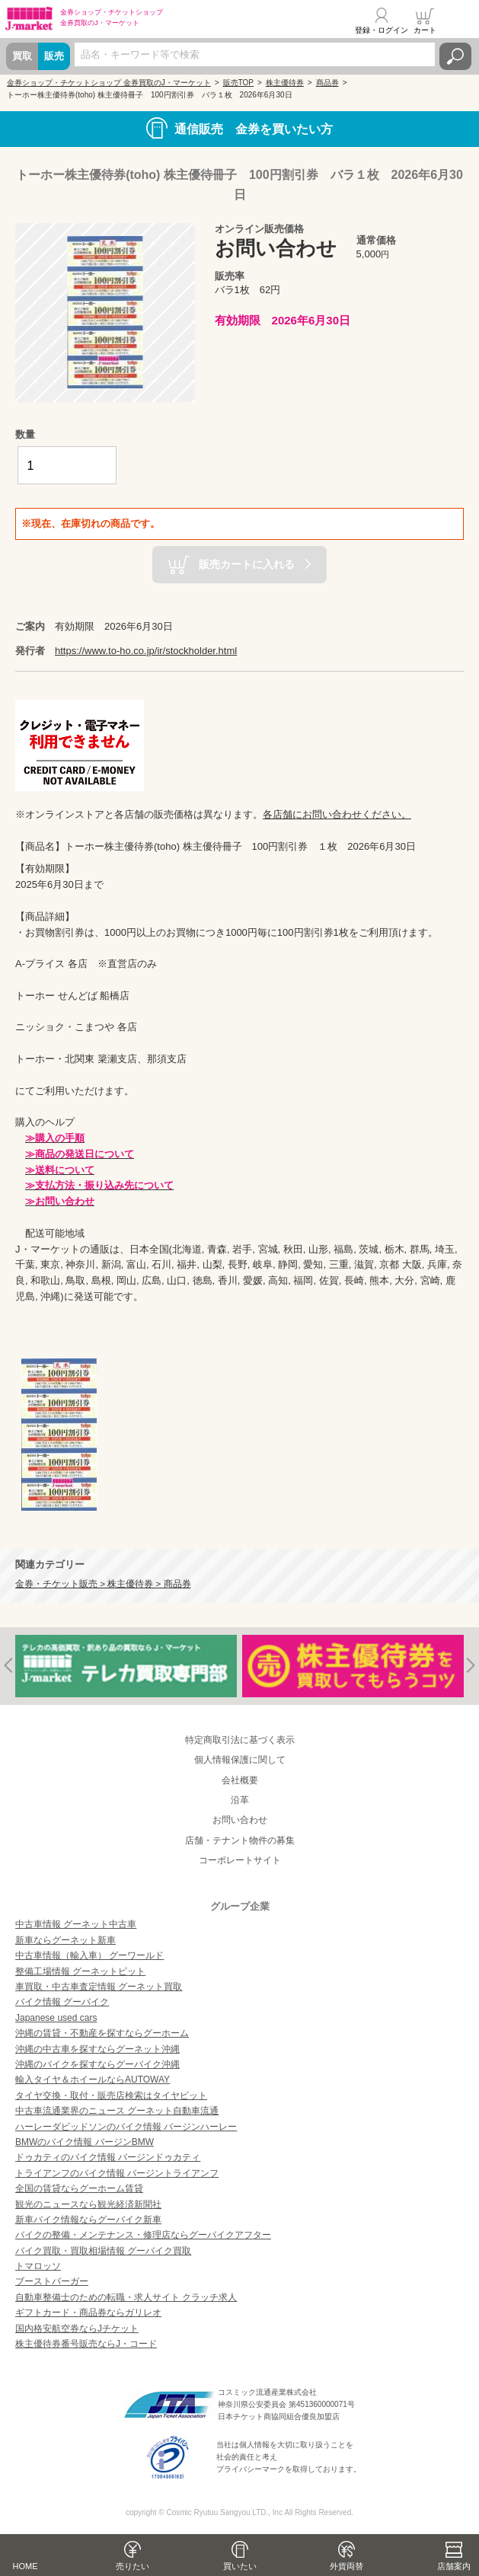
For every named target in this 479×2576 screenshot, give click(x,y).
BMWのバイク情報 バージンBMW (84, 2142)
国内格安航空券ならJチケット (77, 2328)
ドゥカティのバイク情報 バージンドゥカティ (107, 2157)
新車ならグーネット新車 (65, 1940)
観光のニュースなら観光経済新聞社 (88, 2204)
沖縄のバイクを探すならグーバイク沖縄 (97, 2064)
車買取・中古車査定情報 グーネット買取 (98, 1986)
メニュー (458, 20)
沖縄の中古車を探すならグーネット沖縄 (97, 2049)
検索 (455, 56)
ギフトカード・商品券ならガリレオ (88, 2312)
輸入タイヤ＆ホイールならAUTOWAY (92, 2079)
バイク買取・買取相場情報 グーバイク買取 (103, 2251)
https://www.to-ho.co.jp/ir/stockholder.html (146, 650)
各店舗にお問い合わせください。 (337, 814)
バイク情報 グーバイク (62, 2002)
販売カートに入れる (247, 564)
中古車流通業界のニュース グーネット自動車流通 (117, 2110)
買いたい (240, 2566)
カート (425, 30)
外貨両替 (346, 2566)
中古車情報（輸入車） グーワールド (89, 1955)
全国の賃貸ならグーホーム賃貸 (79, 2188)
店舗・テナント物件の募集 (240, 1840)
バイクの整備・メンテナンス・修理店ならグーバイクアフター (143, 2235)
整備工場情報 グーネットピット (80, 1971)
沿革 (240, 1800)
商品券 (327, 82)
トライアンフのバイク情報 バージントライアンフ (117, 2173)
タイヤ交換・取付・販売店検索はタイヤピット (111, 2095)
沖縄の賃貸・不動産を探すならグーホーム (102, 2033)
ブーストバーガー (51, 2281)
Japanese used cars (56, 2018)
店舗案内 (454, 2566)
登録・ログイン (381, 30)
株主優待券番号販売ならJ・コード (86, 2343)
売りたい (132, 2566)
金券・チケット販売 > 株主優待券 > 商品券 (103, 1583)
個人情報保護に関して (240, 1759)
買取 (22, 56)
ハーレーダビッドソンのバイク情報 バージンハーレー (126, 2126)
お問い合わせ (239, 1820)
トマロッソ (38, 2266)
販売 (54, 56)
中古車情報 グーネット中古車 (75, 1924)
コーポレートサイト (240, 1860)
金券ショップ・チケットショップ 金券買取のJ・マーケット (109, 82)
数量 (25, 434)
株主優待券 (285, 82)
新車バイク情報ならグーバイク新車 (88, 2219)
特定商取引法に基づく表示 (240, 1740)
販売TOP (238, 82)
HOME (25, 2566)
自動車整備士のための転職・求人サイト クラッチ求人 (126, 2297)
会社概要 (240, 1780)
